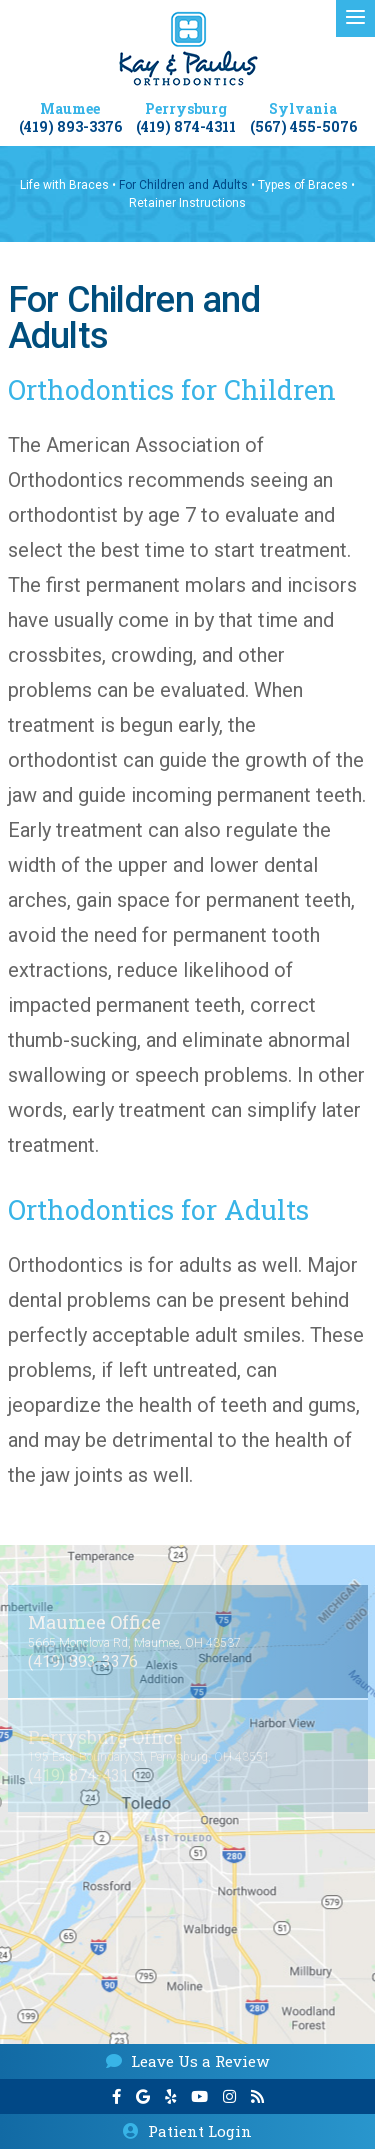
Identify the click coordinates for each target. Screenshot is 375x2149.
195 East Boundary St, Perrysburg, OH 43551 (149, 1757)
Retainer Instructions (187, 203)
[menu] (355, 18)
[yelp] (170, 2097)
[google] (143, 2097)
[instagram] (229, 2097)
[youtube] (199, 2097)
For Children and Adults (183, 185)
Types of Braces (303, 185)
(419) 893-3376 (70, 127)
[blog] (257, 2097)
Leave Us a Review (187, 2061)
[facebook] (116, 2097)
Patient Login (187, 2131)
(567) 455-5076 (303, 127)
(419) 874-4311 (186, 127)
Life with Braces (64, 185)
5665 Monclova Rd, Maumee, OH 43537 (134, 1643)
